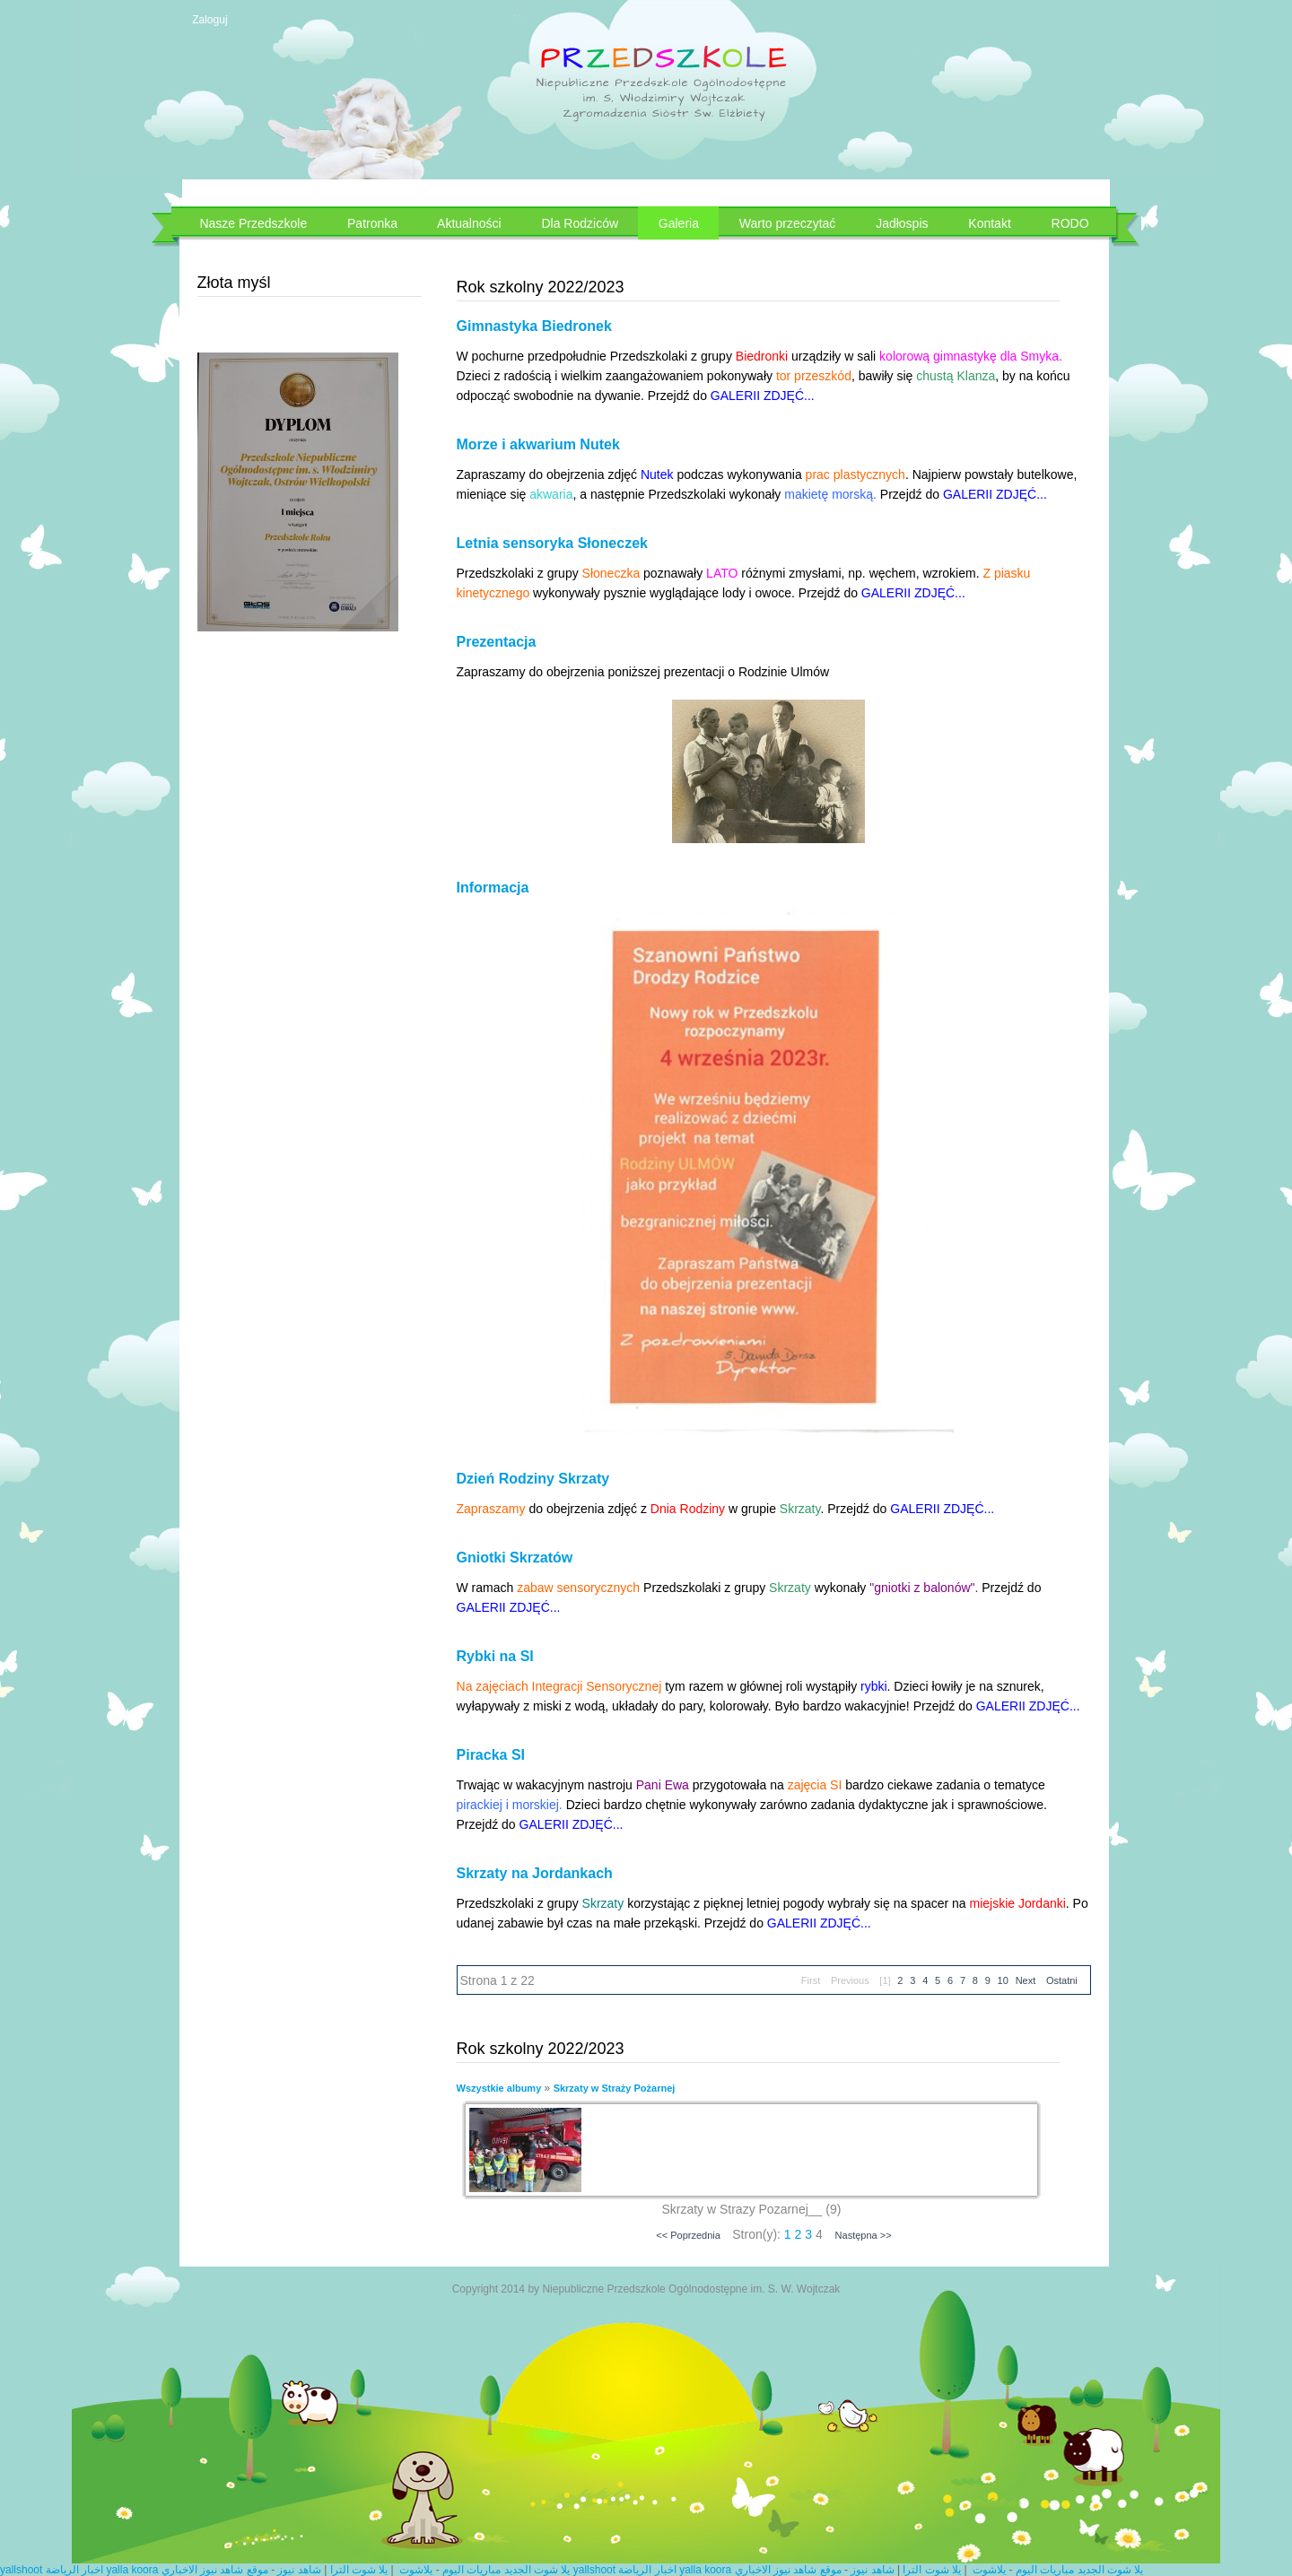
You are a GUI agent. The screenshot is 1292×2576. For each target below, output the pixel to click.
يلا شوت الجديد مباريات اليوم (506, 2569)
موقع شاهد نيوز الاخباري (215, 2569)
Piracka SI (491, 1754)
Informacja (493, 887)
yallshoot (21, 2569)
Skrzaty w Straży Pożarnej (615, 2088)
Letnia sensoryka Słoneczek (552, 543)
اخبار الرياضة (74, 2569)
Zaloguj (209, 19)
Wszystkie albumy (499, 2088)
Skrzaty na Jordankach (535, 1873)
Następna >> (863, 2235)
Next (1026, 1980)
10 (1003, 1980)
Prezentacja (497, 641)
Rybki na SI (495, 1656)
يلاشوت (415, 2569)
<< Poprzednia (688, 2235)
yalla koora (132, 2569)
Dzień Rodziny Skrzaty (533, 1478)
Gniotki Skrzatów (515, 1557)
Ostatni (1062, 1980)
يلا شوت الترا (359, 2569)
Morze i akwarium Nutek (538, 444)
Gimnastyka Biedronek (534, 326)
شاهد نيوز (298, 2569)
